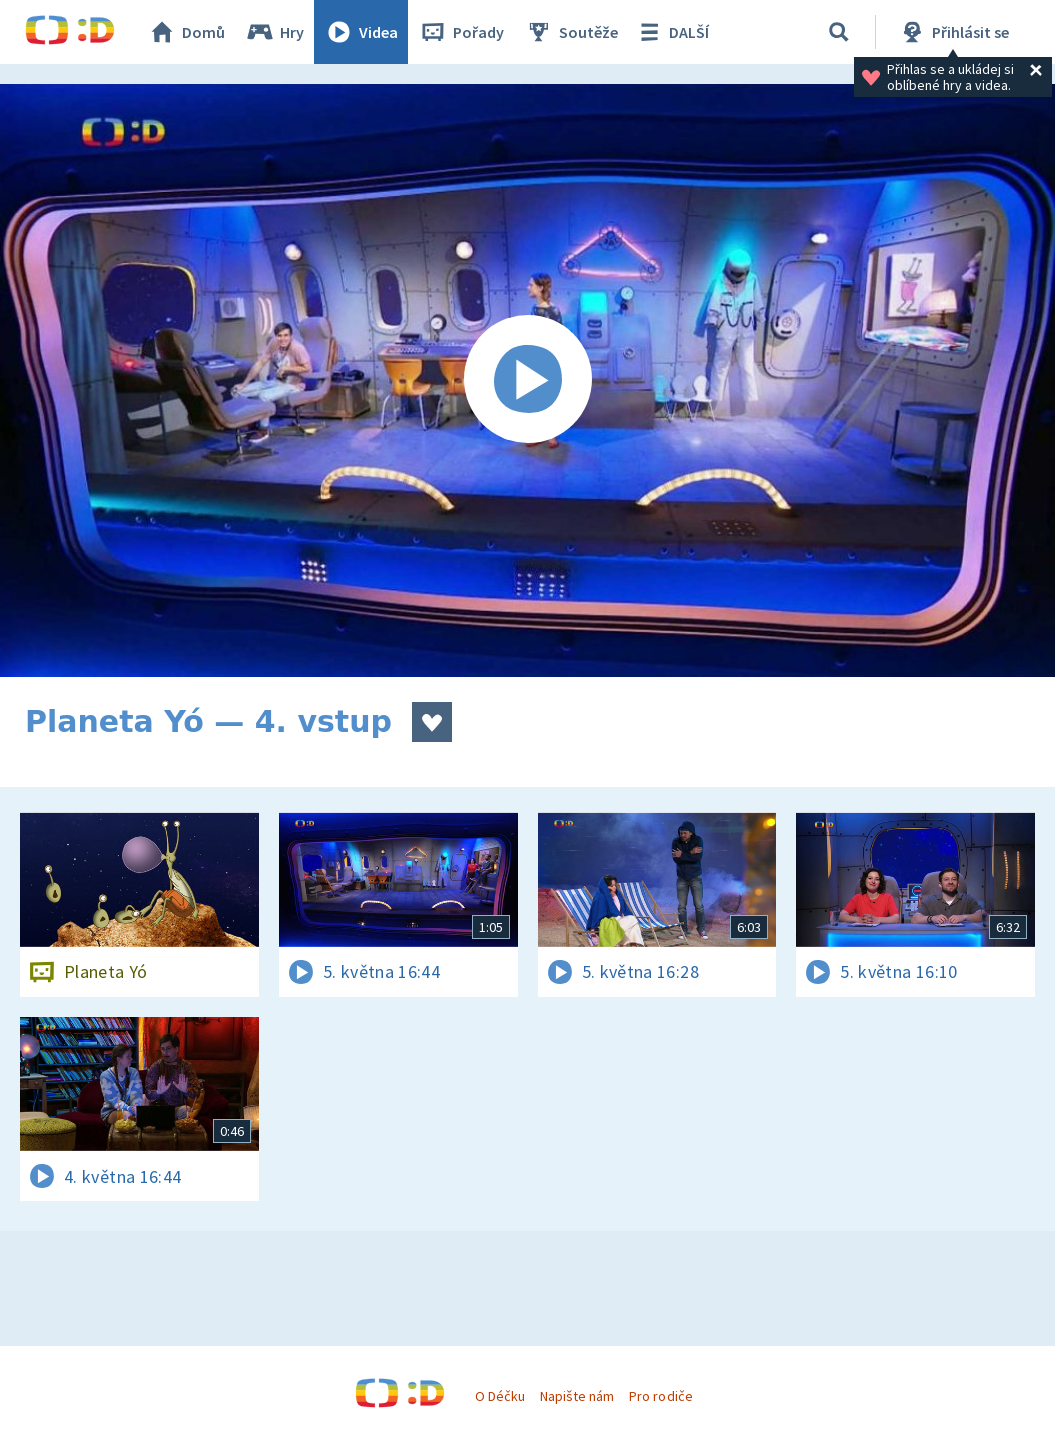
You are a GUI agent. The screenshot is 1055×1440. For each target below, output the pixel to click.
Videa (361, 32)
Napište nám (577, 1396)
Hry (274, 32)
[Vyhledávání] (839, 32)
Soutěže (571, 32)
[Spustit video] (527, 380)
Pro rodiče (660, 1396)
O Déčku (500, 1396)
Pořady (461, 32)
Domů (186, 32)
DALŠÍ (671, 32)
